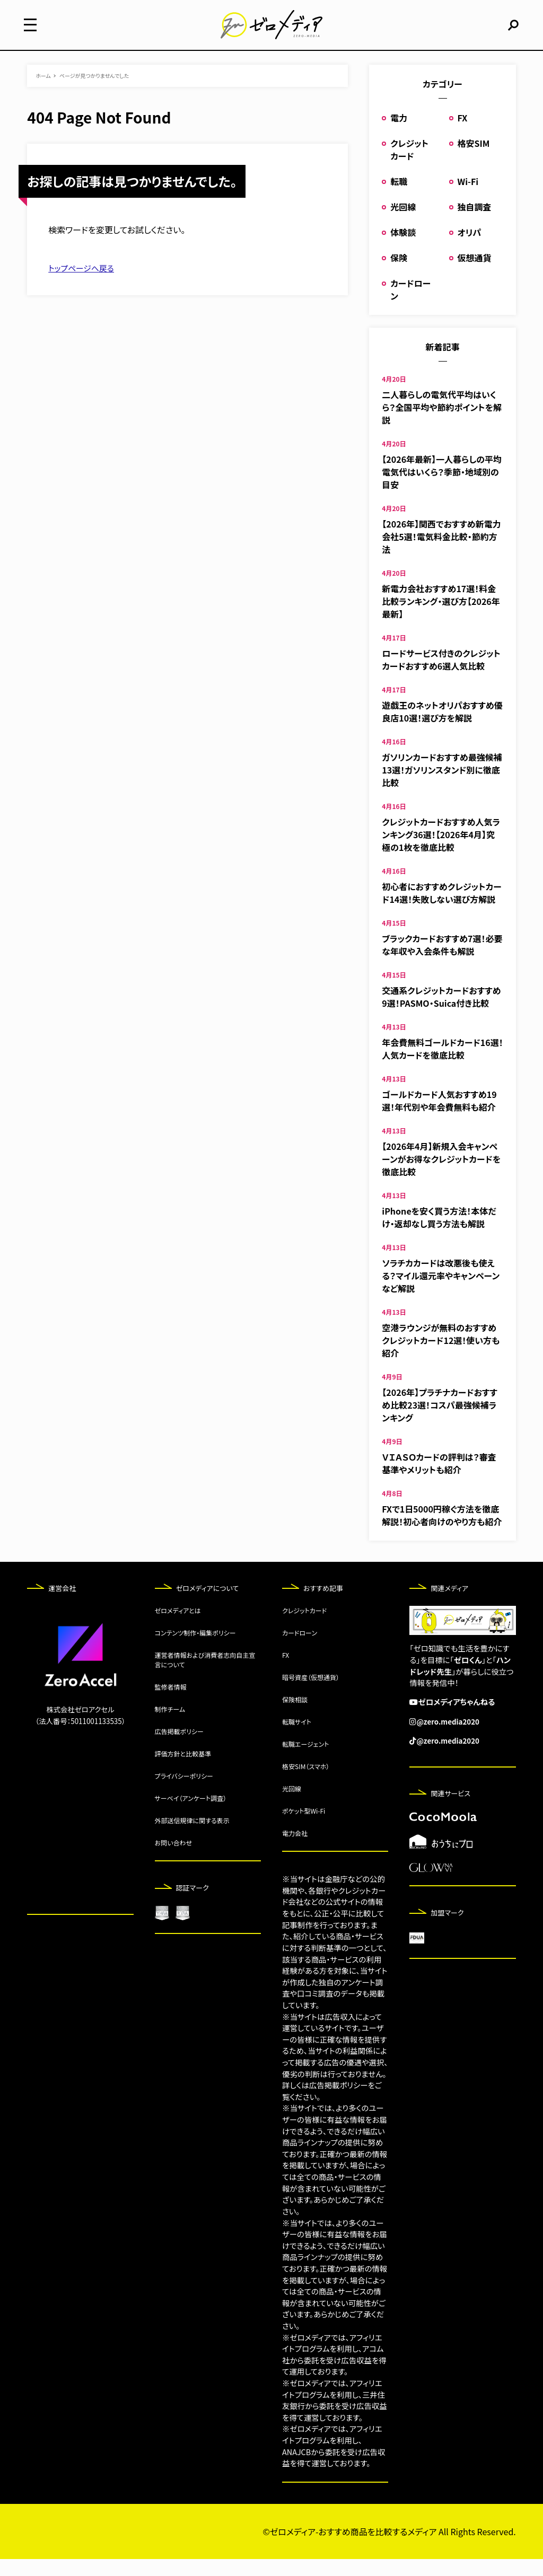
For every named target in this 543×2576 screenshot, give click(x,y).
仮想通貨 (475, 274)
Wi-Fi (468, 198)
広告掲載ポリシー (179, 1748)
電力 (398, 134)
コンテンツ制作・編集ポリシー (195, 1650)
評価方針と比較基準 (183, 1770)
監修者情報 (171, 1704)
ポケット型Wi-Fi (303, 1828)
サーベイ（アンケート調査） (191, 1815)
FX (463, 134)
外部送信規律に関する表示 (192, 1837)
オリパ (469, 249)
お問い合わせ (173, 1860)
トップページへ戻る (83, 284)
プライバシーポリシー (184, 1793)
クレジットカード (409, 166)
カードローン (299, 1650)
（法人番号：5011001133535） (80, 1737)
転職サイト (296, 1739)
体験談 (403, 249)
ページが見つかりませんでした (94, 92)
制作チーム (170, 1726)
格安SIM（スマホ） (305, 1783)
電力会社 (295, 1850)
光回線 (403, 223)
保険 (398, 274)
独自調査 (475, 223)
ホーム (43, 92)
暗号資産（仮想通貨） (310, 1694)
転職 (398, 198)
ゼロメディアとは (178, 1627)
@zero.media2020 (450, 1737)
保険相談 (295, 1716)
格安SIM (474, 160)
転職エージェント (305, 1761)
